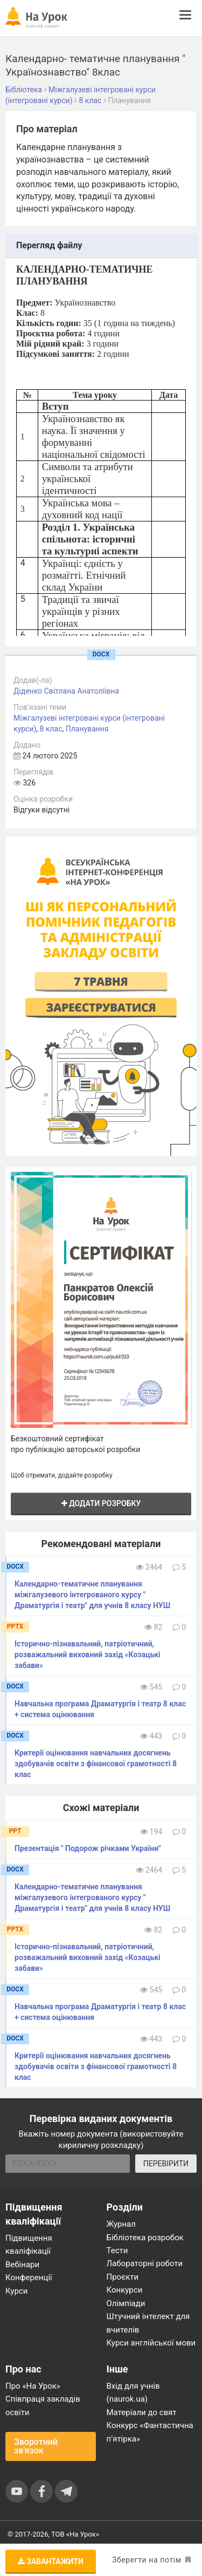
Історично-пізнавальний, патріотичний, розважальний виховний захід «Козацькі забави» (88, 1654)
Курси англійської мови (151, 2343)
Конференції (28, 2277)
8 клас (51, 728)
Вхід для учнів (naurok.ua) (133, 2392)
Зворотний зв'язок (36, 2446)
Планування (87, 728)
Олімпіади (126, 2303)
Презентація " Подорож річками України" (88, 1848)
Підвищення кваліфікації (28, 2244)
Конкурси (125, 2290)
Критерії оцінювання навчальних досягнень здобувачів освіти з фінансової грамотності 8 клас (96, 1763)
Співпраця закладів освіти (42, 2405)
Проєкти (123, 2277)
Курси (16, 2291)
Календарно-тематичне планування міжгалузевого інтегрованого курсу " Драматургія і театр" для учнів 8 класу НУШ (92, 1595)
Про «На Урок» (32, 2386)
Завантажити (50, 2561)
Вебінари (22, 2264)
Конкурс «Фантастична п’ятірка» (150, 2432)
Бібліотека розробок (145, 2237)
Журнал (121, 2224)
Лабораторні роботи (145, 2263)
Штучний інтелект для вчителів (148, 2322)
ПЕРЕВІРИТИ (166, 2163)
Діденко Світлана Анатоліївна (66, 691)
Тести (117, 2250)
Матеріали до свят (142, 2412)
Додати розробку (101, 1503)
